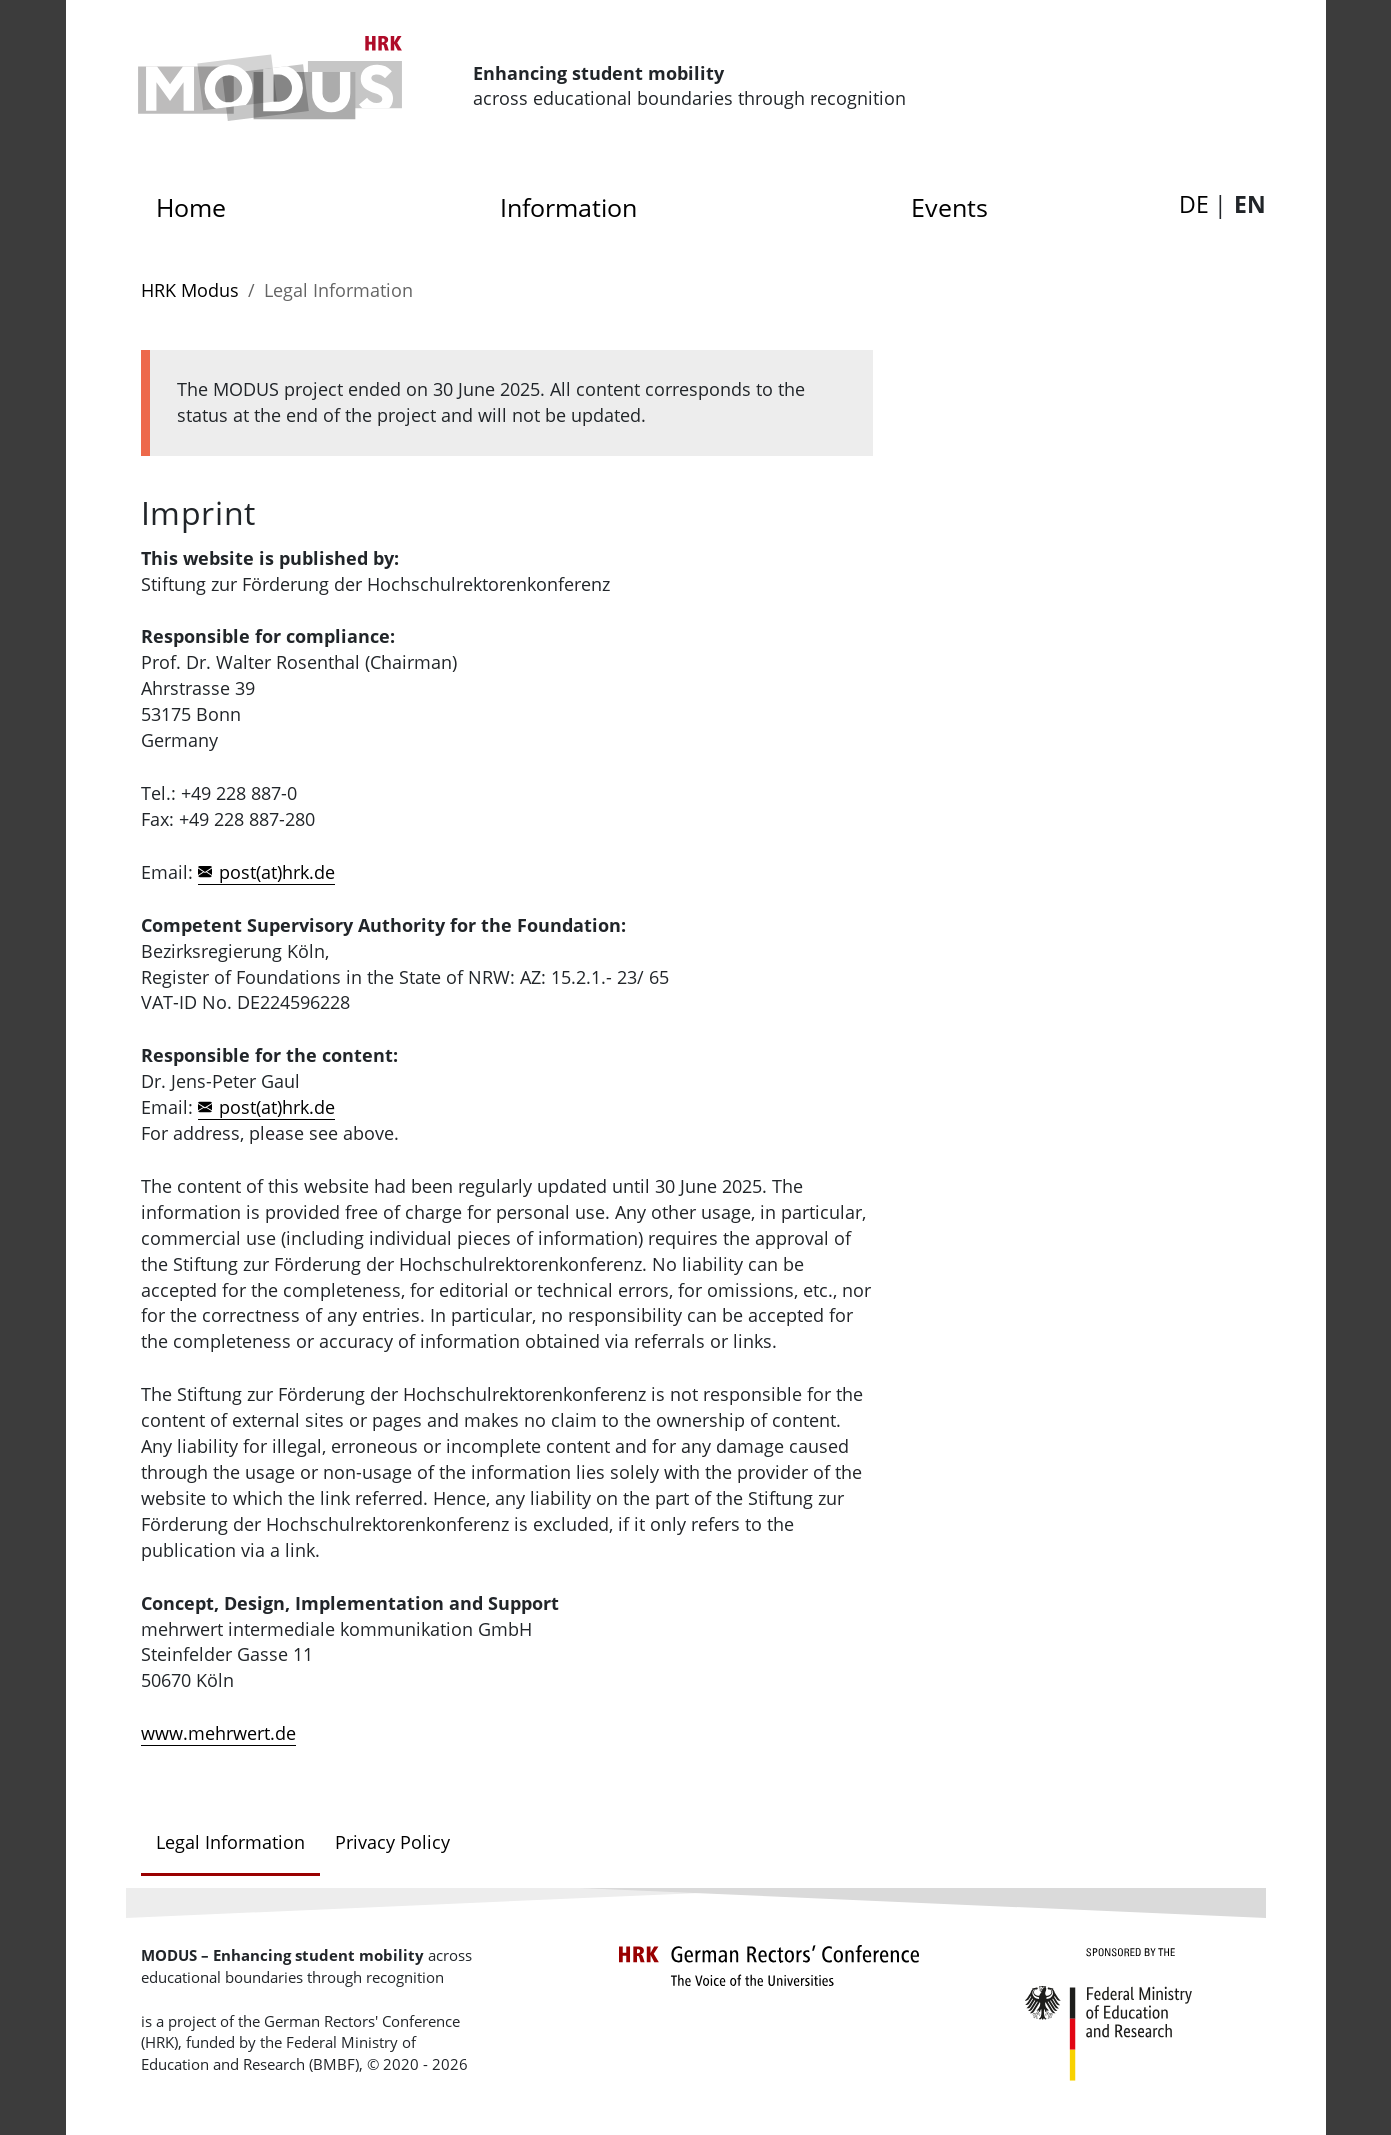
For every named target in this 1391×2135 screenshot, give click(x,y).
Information (568, 207)
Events (949, 207)
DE (1194, 204)
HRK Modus (190, 290)
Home (198, 201)
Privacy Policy (392, 1842)
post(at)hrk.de (277, 872)
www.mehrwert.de (218, 1733)
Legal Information (230, 1842)
